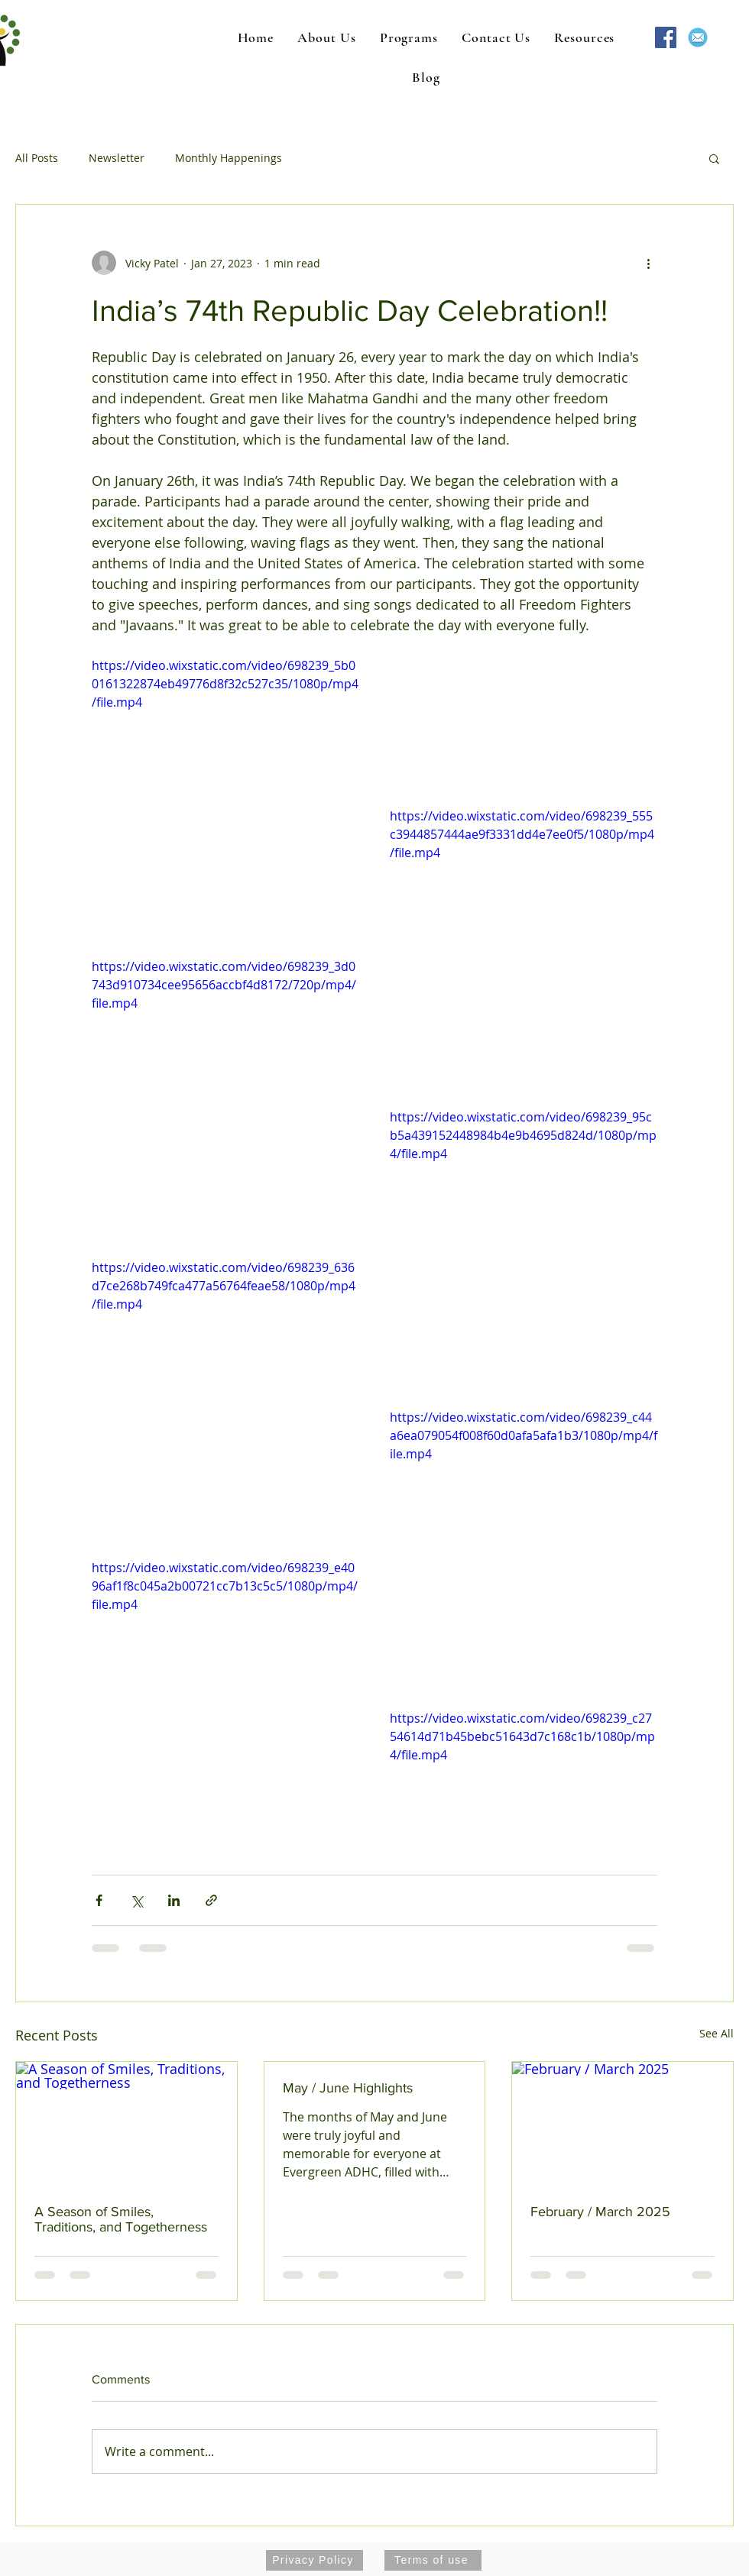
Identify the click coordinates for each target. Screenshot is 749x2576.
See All (716, 2033)
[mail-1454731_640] (697, 37)
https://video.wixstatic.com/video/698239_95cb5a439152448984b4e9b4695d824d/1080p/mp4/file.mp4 (523, 1135)
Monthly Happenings (228, 157)
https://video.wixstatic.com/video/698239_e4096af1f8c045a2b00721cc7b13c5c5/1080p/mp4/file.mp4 (225, 1586)
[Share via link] (211, 1900)
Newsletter (116, 157)
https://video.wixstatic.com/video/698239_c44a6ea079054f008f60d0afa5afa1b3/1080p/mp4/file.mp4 (523, 1435)
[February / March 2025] (622, 2124)
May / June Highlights (348, 2087)
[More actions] (648, 263)
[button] (714, 158)
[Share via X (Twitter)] (136, 1900)
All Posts (36, 157)
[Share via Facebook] (99, 1900)
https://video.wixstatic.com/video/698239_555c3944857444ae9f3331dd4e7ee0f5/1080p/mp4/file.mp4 (522, 834)
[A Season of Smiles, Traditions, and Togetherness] (126, 2124)
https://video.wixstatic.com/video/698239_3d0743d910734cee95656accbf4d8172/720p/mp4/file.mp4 (224, 984)
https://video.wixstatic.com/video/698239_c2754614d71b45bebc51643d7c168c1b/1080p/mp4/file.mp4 (522, 1736)
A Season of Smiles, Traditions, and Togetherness (120, 2219)
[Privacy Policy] (314, 2560)
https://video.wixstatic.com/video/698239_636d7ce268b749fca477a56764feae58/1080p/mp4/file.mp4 (223, 1285)
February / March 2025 (600, 2211)
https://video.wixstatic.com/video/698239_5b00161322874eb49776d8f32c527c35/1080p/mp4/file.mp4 (225, 683)
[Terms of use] (432, 2560)
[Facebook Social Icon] (665, 37)
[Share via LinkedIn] (174, 1900)
